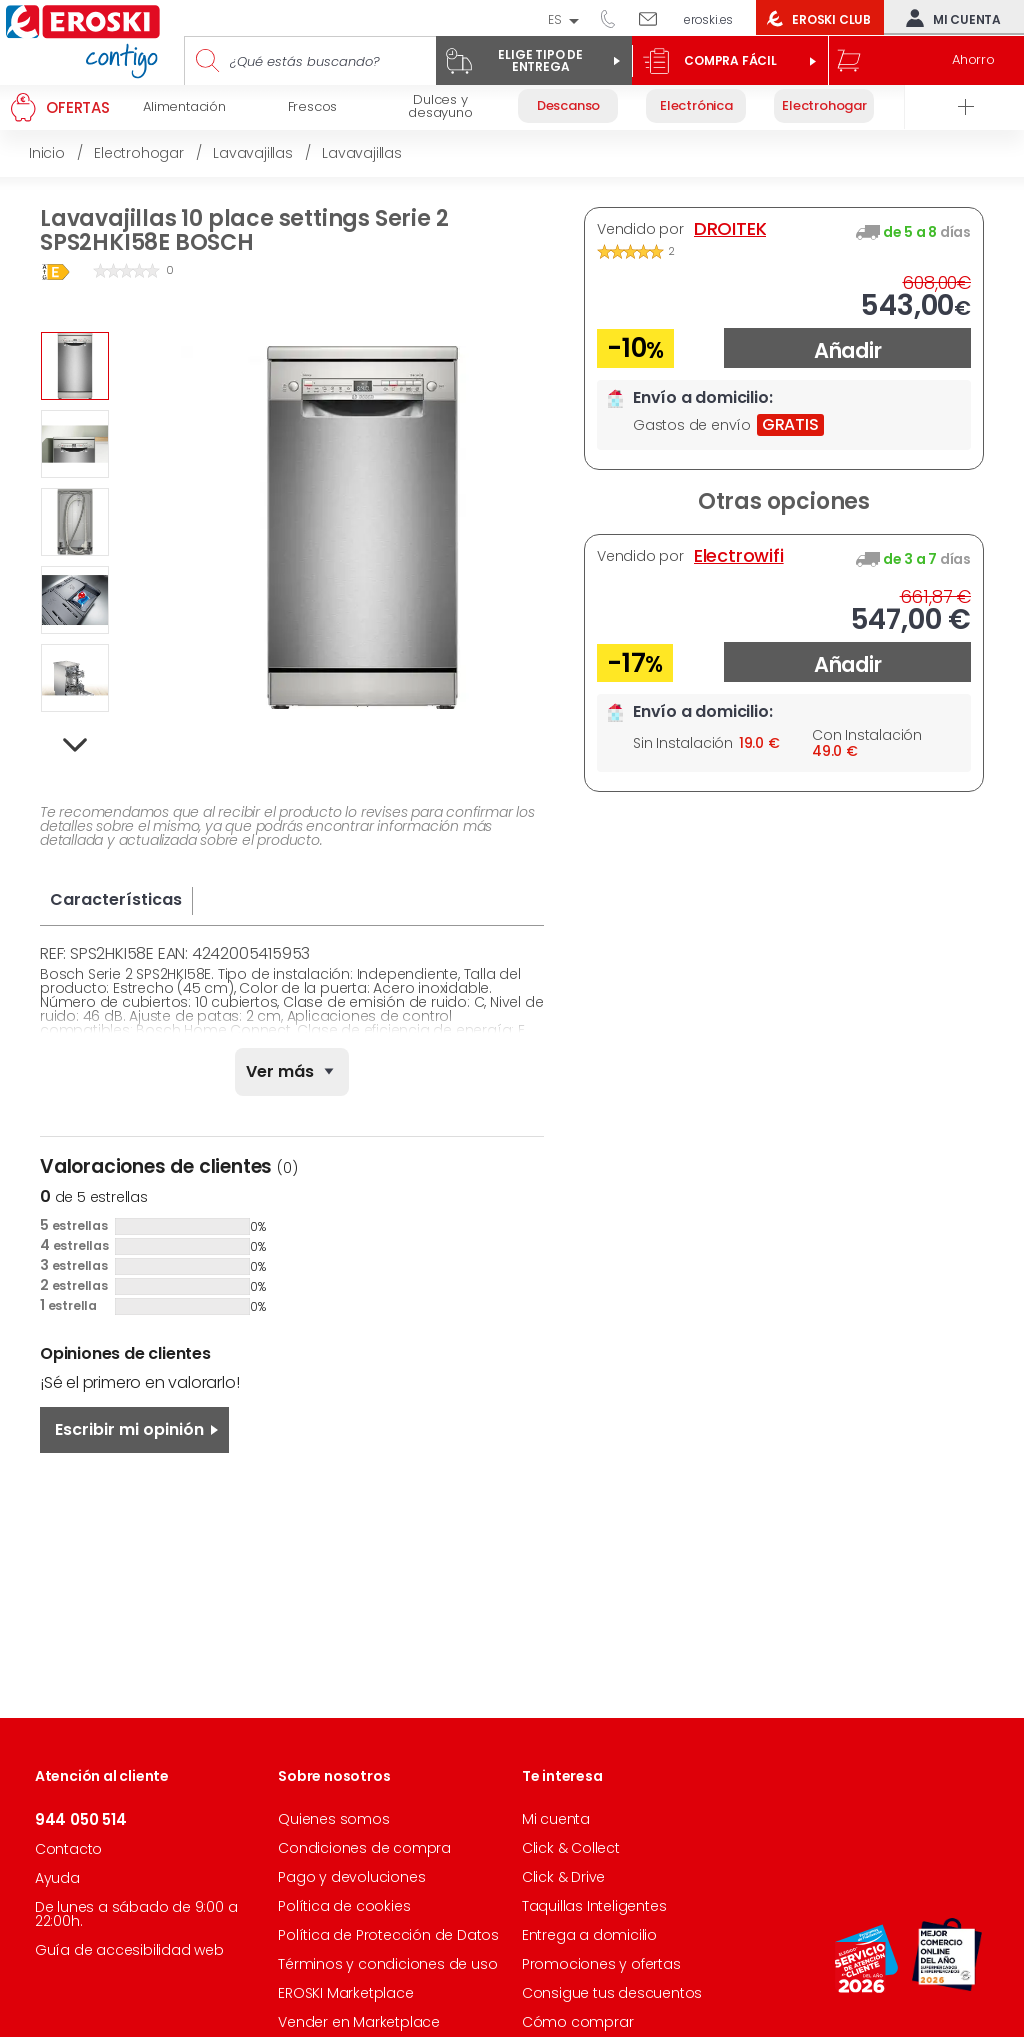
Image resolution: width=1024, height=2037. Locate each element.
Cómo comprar (578, 2022)
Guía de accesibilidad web (129, 1950)
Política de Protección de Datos (388, 1935)
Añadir (848, 350)
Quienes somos (333, 1819)
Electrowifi (739, 556)
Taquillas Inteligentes (594, 1906)
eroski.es (708, 19)
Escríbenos (655, 18)
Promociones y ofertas (601, 1964)
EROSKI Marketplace (345, 1993)
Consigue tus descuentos (612, 1993)
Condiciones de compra (364, 1848)
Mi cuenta (949, 18)
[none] (292, 1072)
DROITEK (730, 229)
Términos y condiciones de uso (387, 1964)
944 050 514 (615, 18)
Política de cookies (344, 1906)
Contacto (68, 1849)
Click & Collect (571, 1848)
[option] (75, 366)
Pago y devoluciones (351, 1877)
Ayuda (57, 1878)
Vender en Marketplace (359, 2022)
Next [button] (75, 745)
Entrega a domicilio (589, 1935)
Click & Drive (563, 1877)
